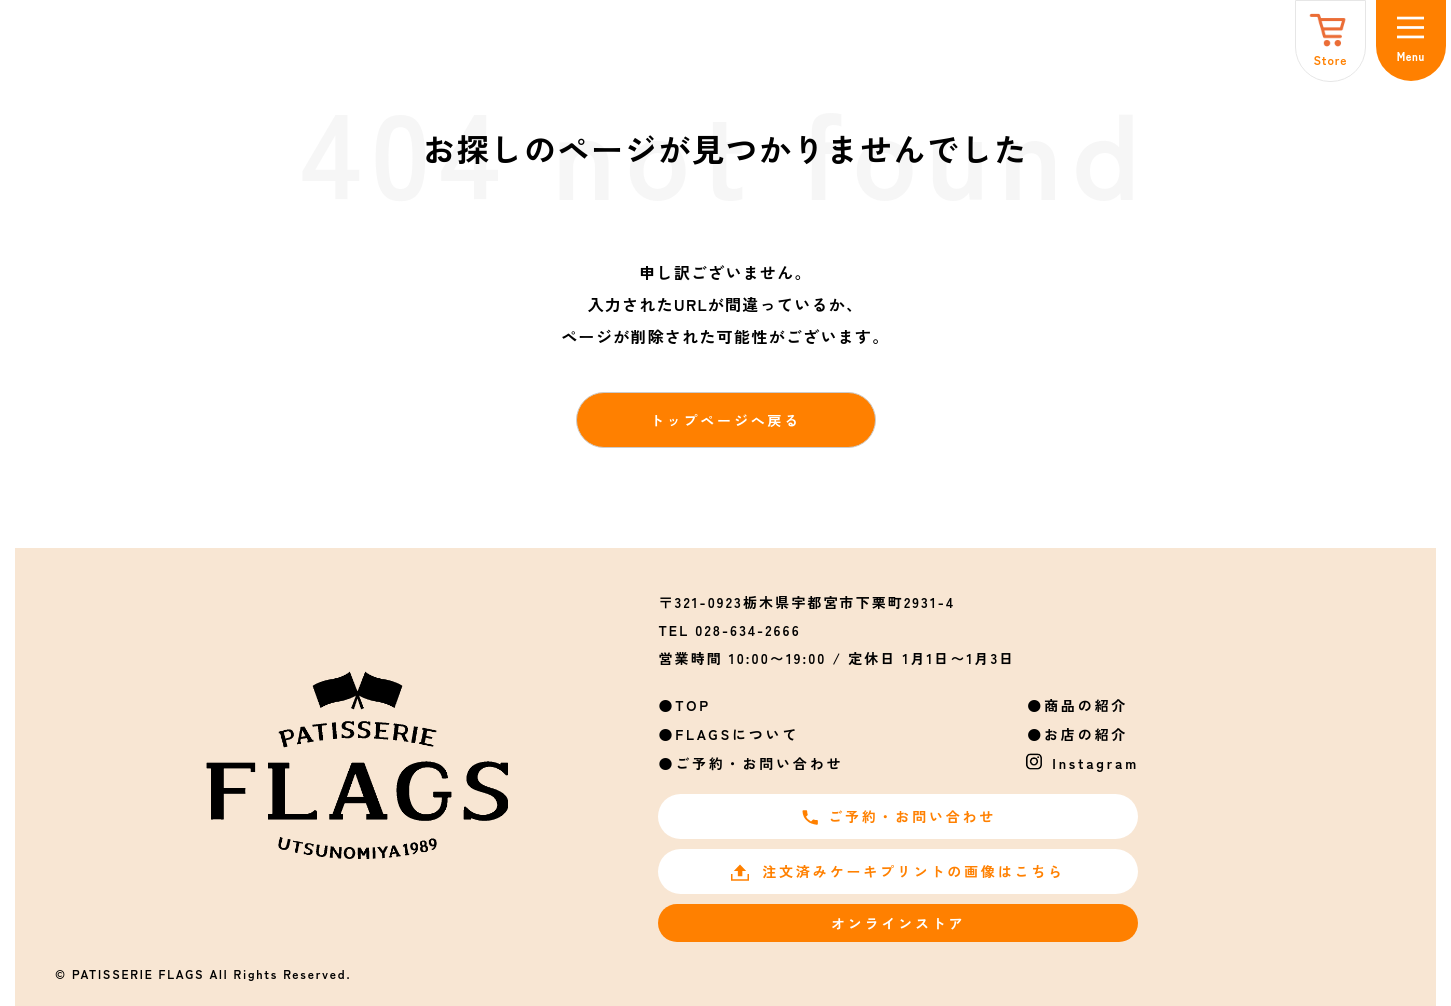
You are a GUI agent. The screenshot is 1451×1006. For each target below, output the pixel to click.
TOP (693, 705)
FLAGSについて (737, 734)
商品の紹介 (1086, 705)
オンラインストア (898, 923)
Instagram (1095, 763)
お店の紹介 (1086, 734)
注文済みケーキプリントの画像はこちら (897, 871)
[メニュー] (1411, 40)
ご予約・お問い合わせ (759, 763)
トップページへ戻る (725, 420)
